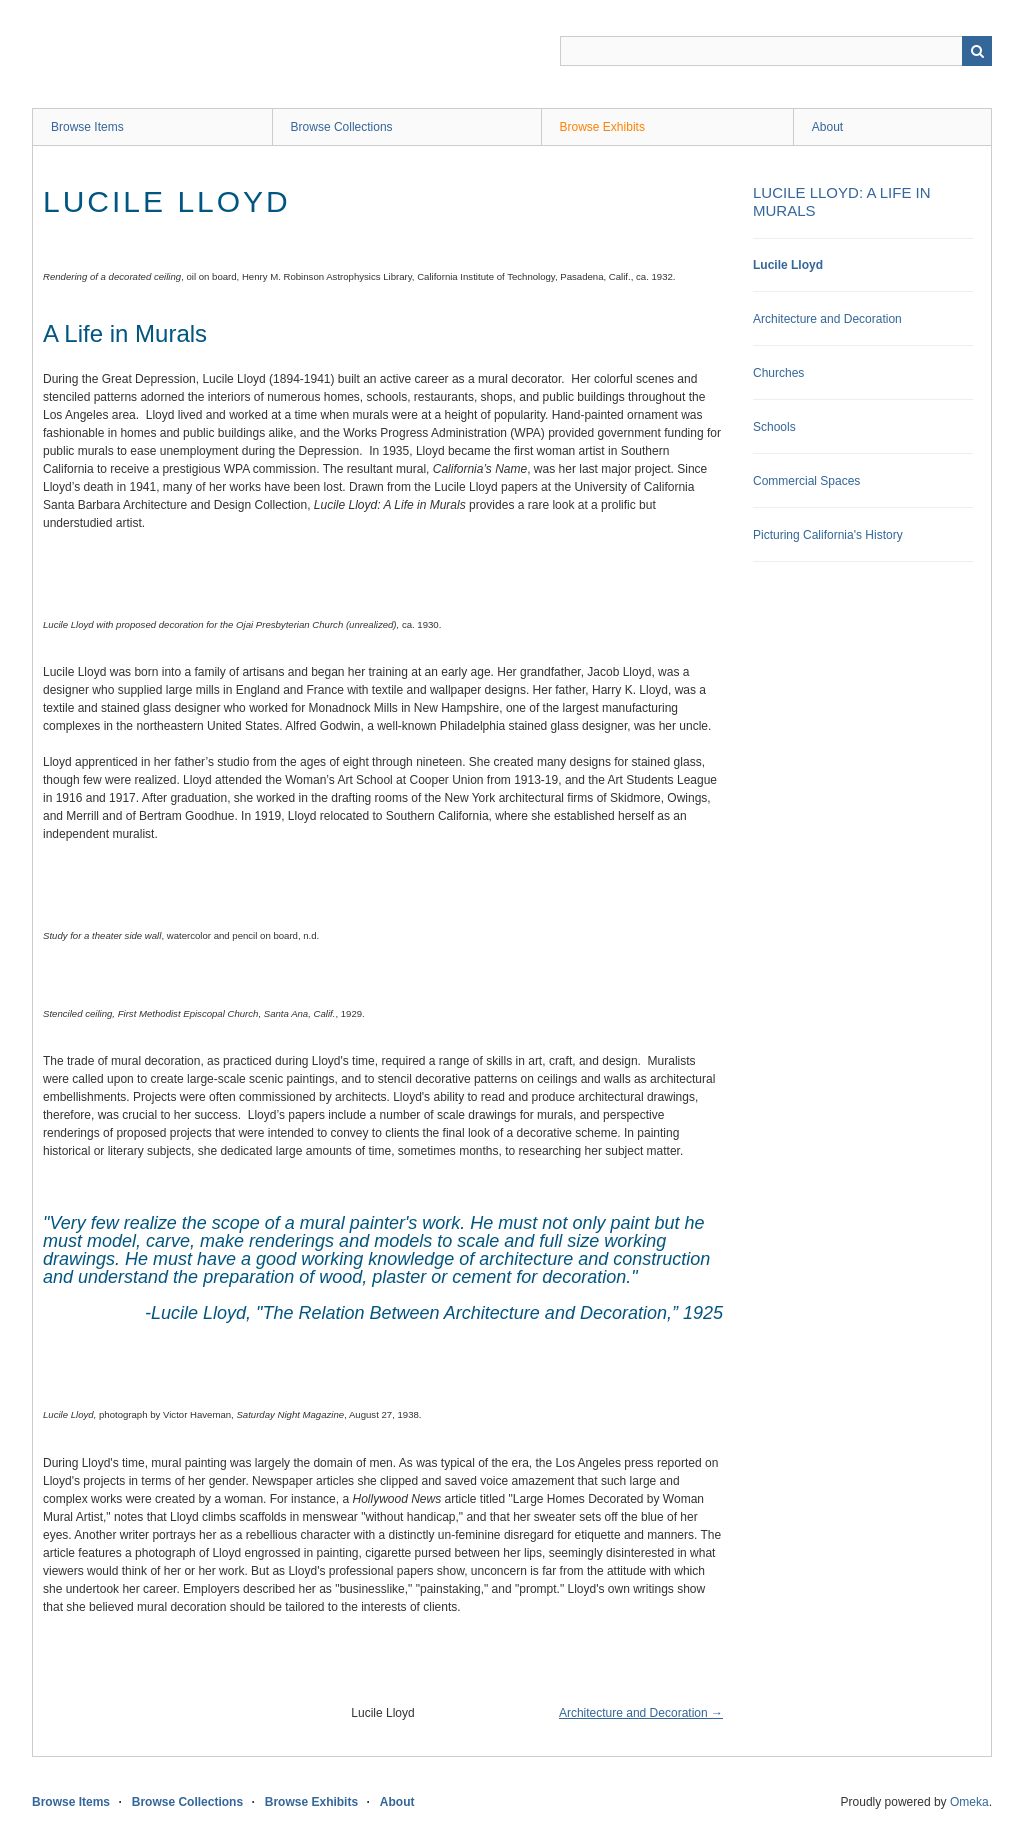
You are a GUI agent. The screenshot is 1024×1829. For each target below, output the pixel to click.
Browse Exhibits (602, 127)
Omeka (969, 1802)
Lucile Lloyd (788, 265)
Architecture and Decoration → (641, 1713)
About (827, 127)
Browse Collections (342, 127)
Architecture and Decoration (827, 319)
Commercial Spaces (806, 481)
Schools (774, 427)
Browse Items (87, 127)
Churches (778, 373)
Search (977, 51)
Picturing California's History (828, 535)
